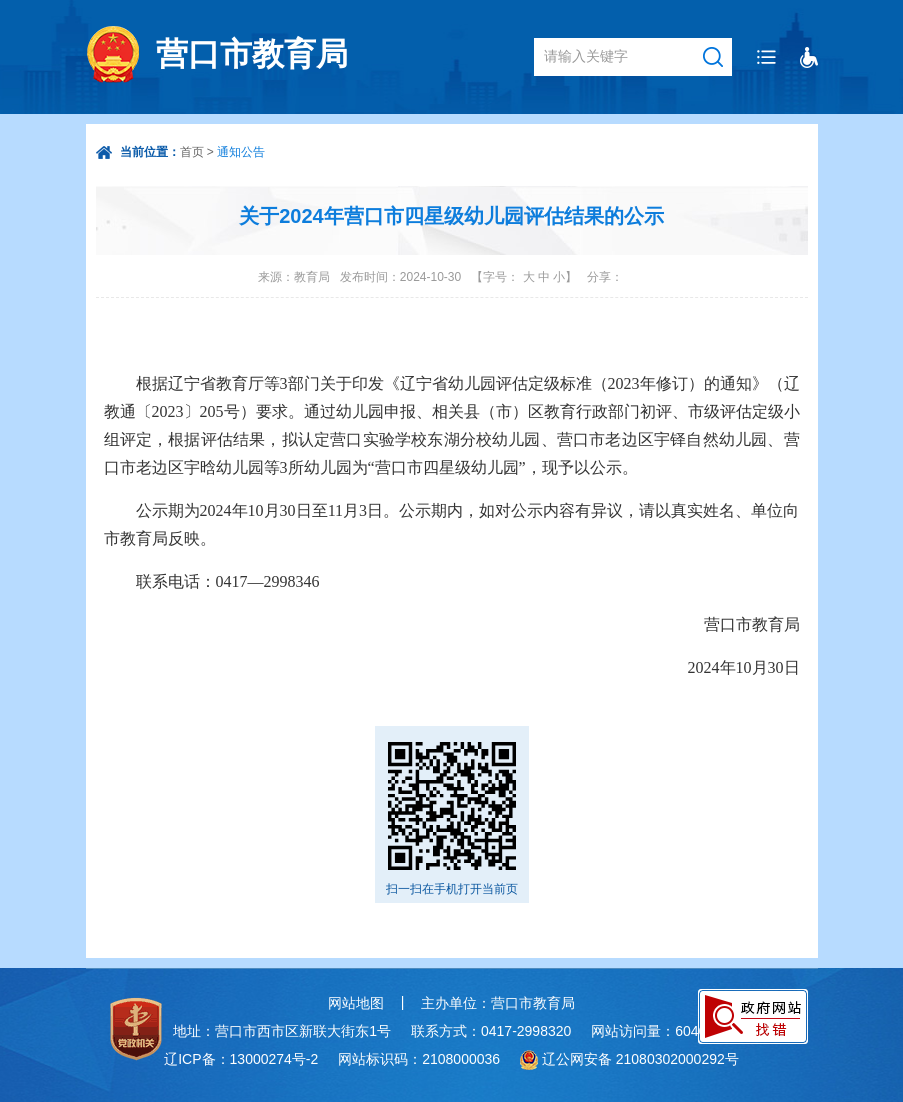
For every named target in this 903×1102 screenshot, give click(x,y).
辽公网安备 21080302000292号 (640, 1059)
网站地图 (356, 1003)
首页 (192, 152)
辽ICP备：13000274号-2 (241, 1059)
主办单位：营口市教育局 (498, 1003)
